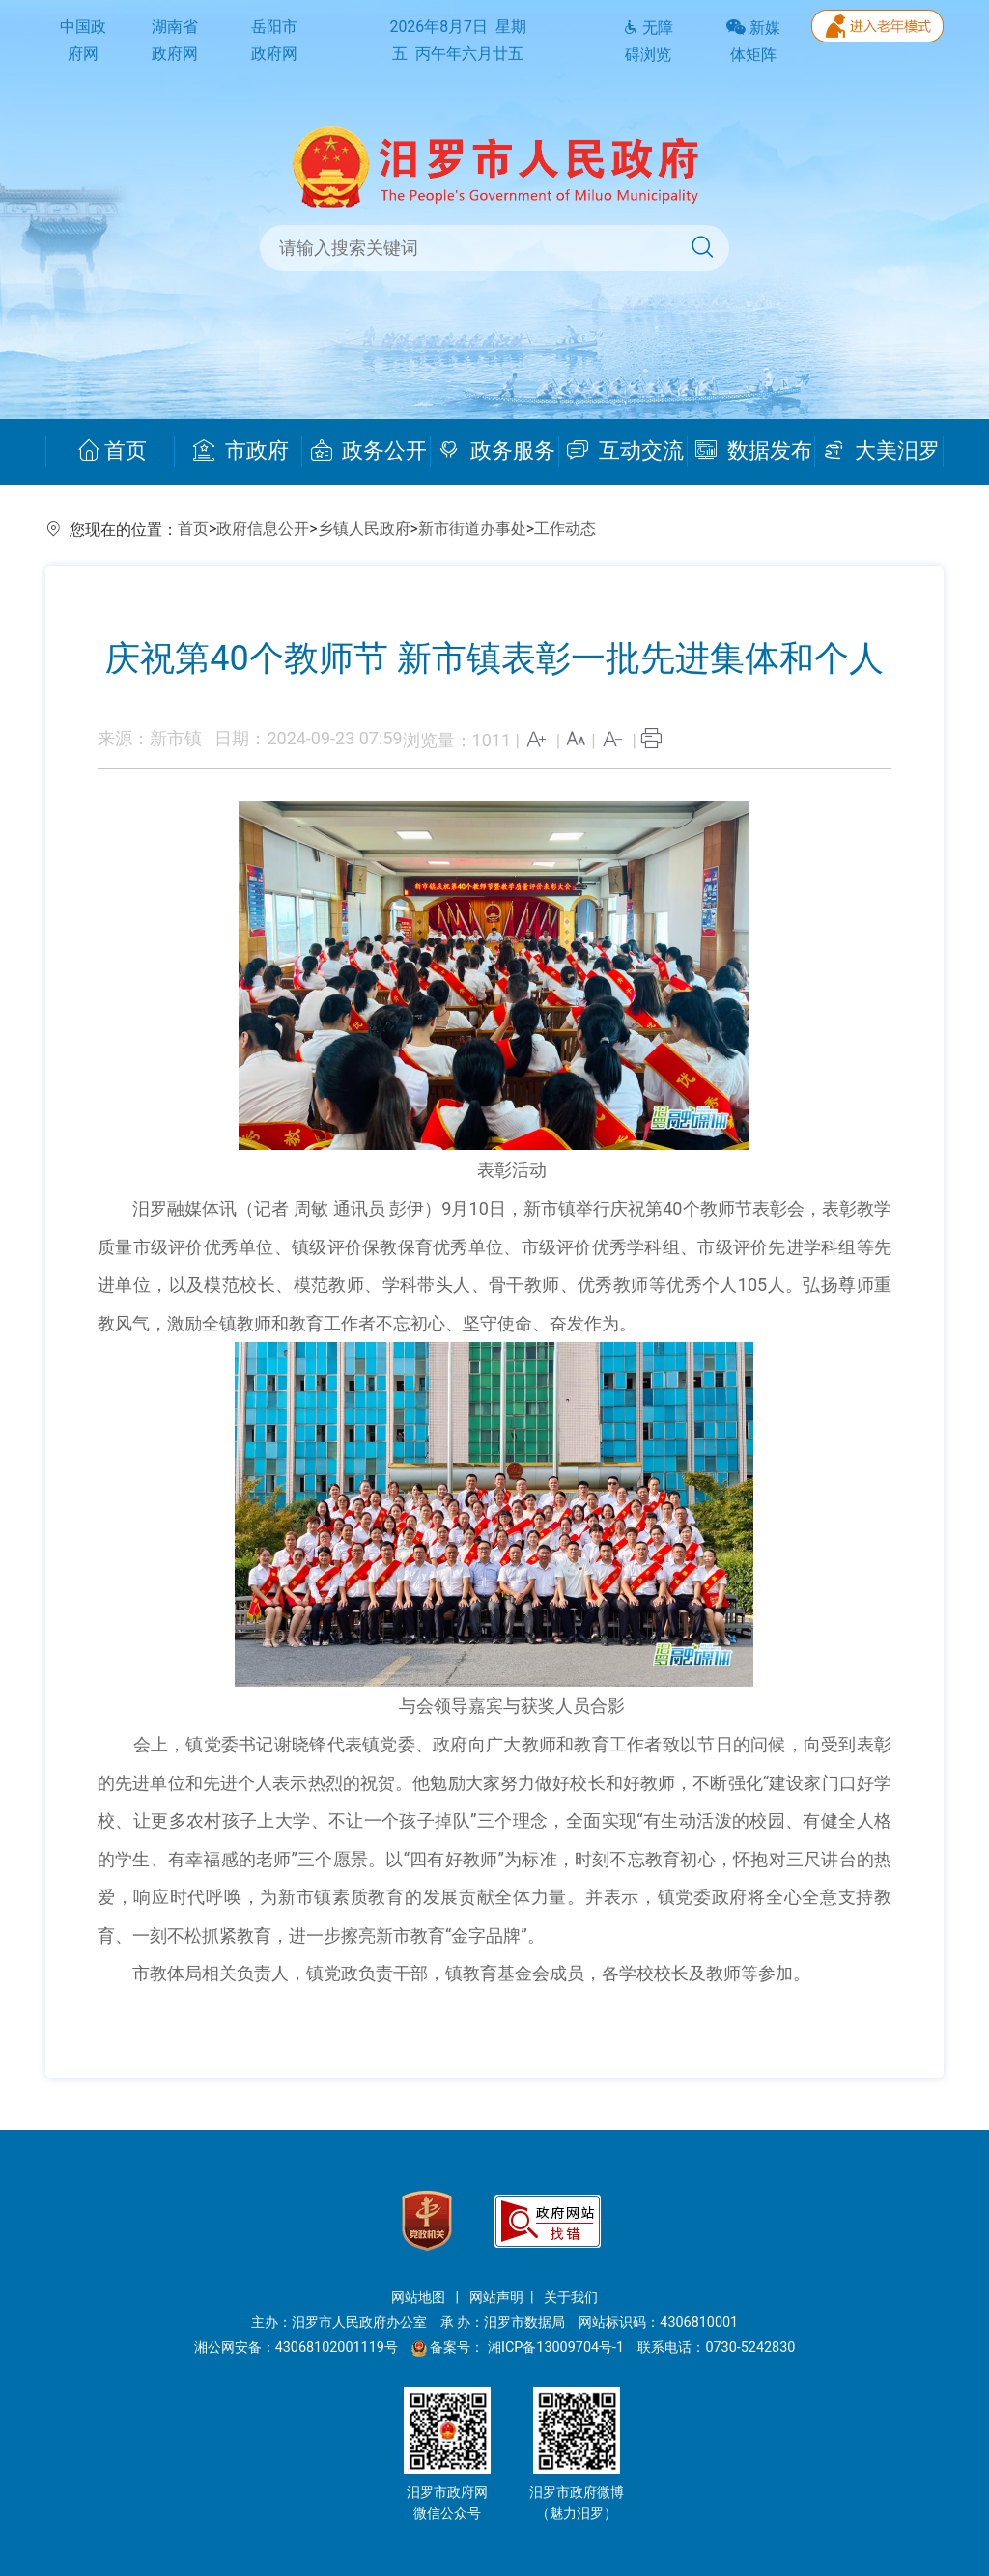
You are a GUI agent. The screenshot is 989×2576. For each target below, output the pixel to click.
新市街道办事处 (472, 528)
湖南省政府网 (175, 40)
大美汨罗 (881, 451)
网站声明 (496, 2297)
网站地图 (420, 2297)
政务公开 (369, 451)
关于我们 (571, 2297)
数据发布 (753, 451)
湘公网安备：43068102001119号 (296, 2347)
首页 (112, 451)
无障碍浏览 (648, 41)
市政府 (241, 451)
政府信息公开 (262, 528)
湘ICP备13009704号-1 (558, 2347)
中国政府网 (83, 40)
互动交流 (626, 451)
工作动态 (565, 528)
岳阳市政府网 (274, 40)
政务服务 (496, 451)
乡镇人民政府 (364, 528)
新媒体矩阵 (753, 41)
